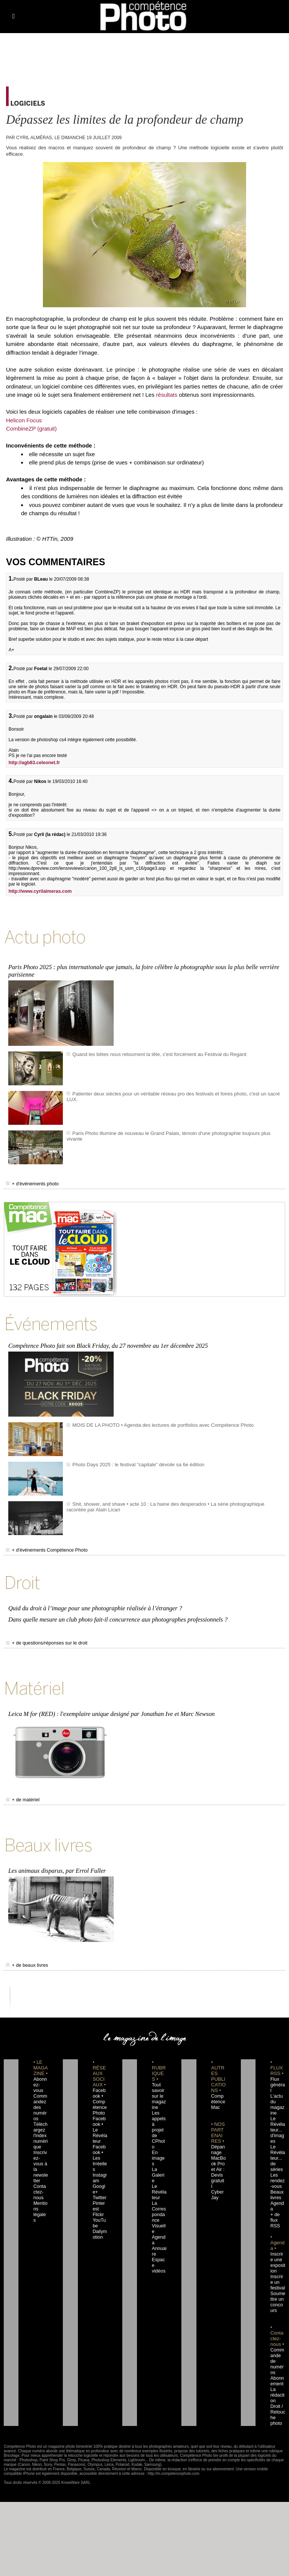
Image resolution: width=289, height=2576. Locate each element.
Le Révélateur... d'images (277, 2107)
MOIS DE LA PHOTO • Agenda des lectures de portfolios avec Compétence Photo (154, 1418)
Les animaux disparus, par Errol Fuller (55, 1855)
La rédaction (277, 2356)
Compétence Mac (218, 2085)
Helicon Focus (24, 420)
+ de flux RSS (274, 2187)
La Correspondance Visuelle (159, 2175)
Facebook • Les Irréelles (100, 2130)
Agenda (159, 2192)
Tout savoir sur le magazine (158, 2079)
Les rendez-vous (277, 2153)
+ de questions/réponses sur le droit (42, 1632)
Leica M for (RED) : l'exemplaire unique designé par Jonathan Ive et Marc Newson (109, 1701)
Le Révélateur (159, 2153)
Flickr (97, 2181)
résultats (167, 394)
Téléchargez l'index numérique (40, 2113)
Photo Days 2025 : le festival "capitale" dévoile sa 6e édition (132, 1458)
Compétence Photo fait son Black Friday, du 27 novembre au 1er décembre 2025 (105, 1340)
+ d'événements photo (29, 1180)
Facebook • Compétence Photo (99, 2085)
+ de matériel (21, 1786)
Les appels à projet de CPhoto (159, 2107)
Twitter (98, 2164)
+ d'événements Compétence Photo (42, 1543)
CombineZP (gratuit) (31, 428)
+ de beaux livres (24, 1948)
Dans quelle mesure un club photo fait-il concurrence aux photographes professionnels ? (115, 1610)
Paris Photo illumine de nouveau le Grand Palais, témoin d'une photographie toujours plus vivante (170, 1129)
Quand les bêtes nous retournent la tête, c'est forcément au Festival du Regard (151, 1050)
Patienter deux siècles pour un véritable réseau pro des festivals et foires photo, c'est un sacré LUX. (172, 1090)
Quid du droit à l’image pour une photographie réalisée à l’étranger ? (93, 1599)
